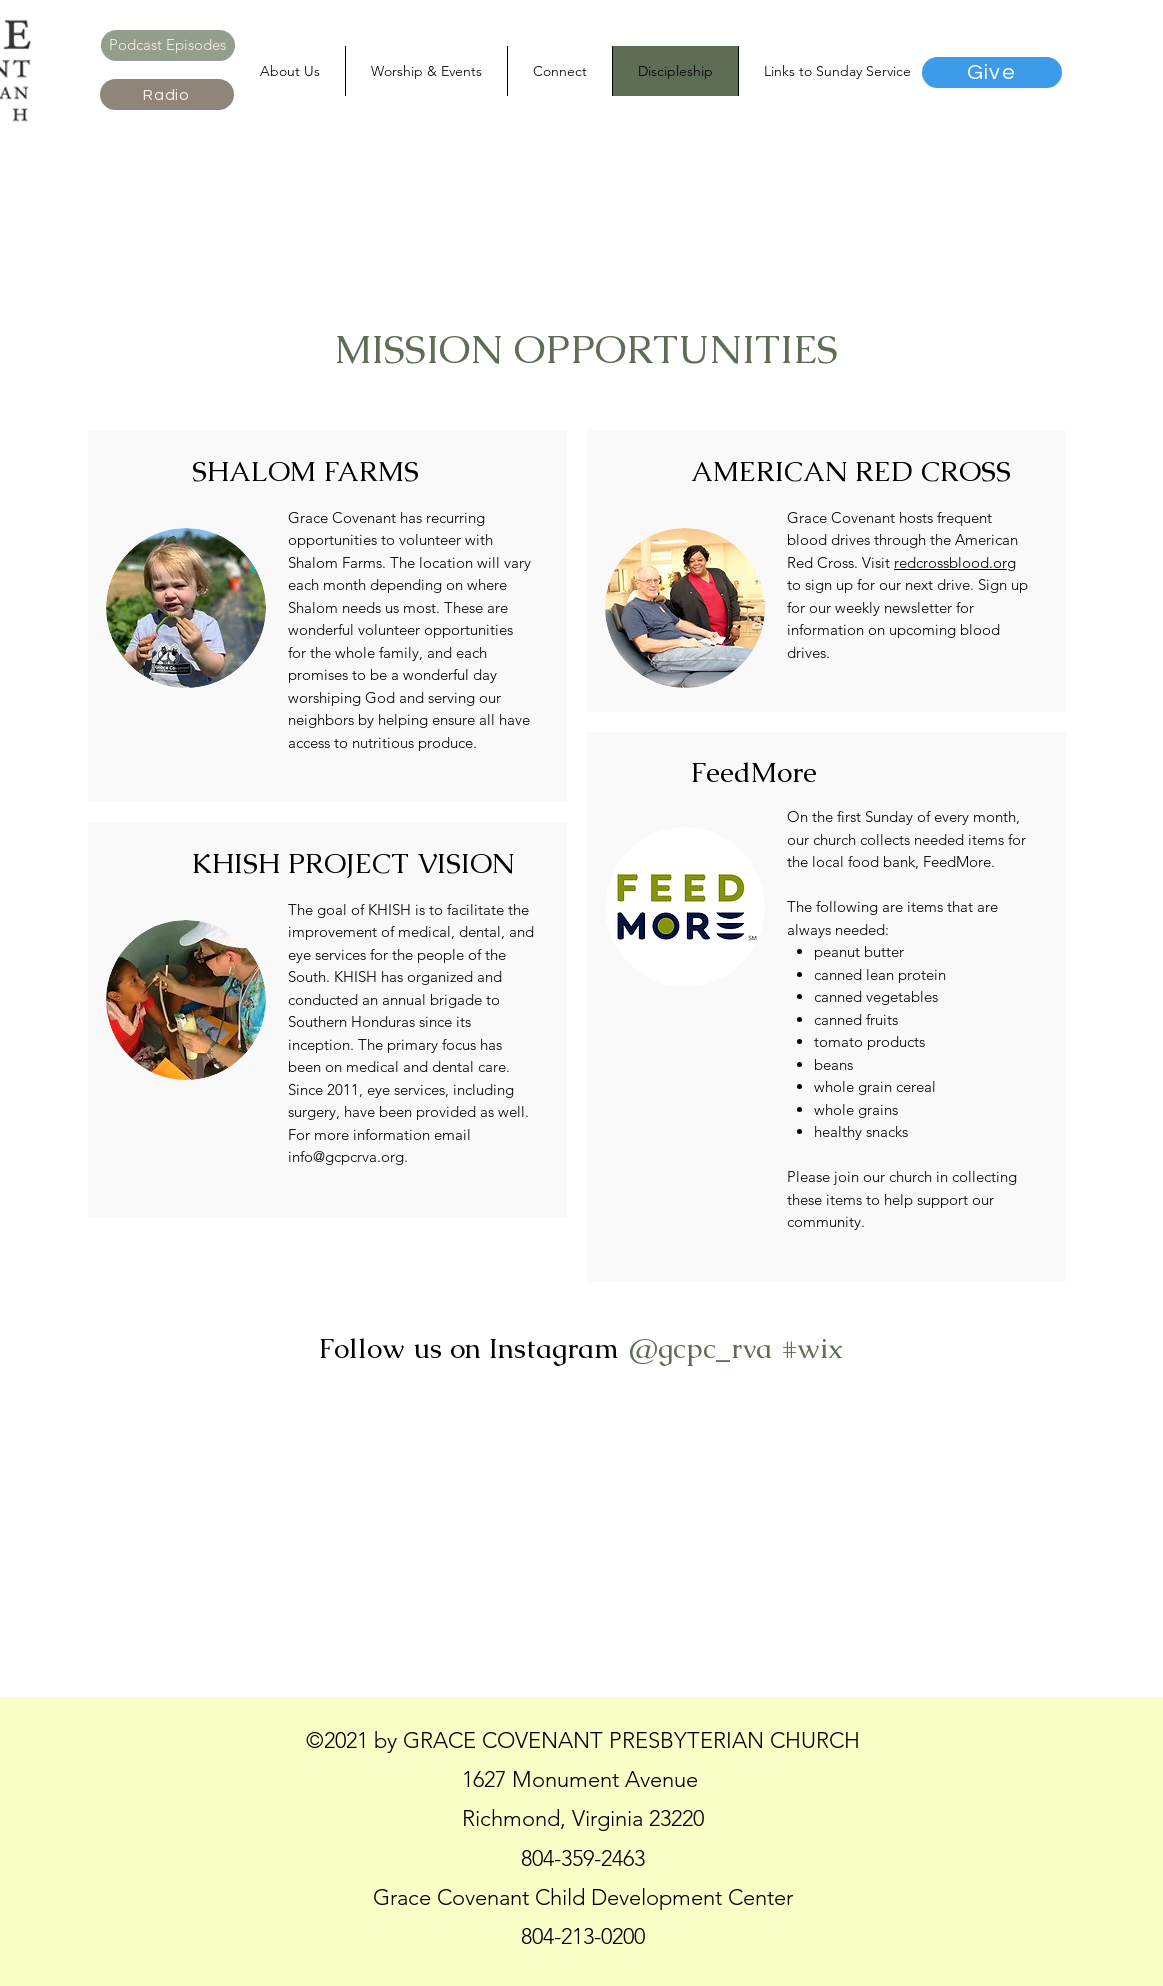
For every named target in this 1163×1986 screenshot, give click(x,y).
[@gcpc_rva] (699, 1348)
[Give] (992, 72)
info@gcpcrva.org (346, 1156)
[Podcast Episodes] (168, 45)
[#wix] (815, 1348)
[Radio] (167, 94)
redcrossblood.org (955, 562)
